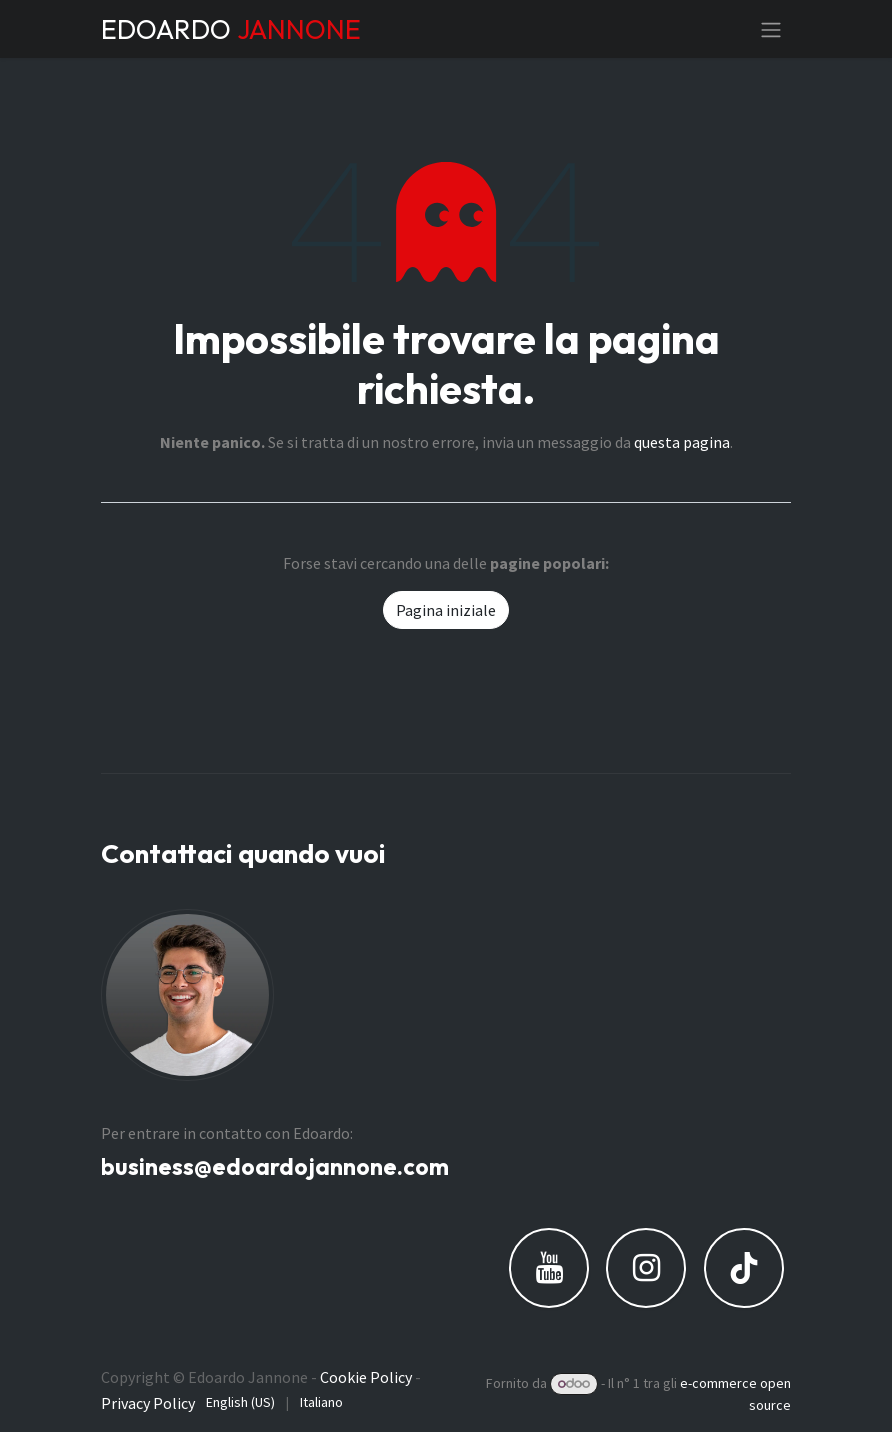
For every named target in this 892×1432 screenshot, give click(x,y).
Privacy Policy (148, 1403)
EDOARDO (231, 29)
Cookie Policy (366, 1377)
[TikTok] (744, 1268)
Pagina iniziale (446, 610)
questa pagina (682, 442)
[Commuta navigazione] (771, 29)
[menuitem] (240, 1402)
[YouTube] (549, 1268)
